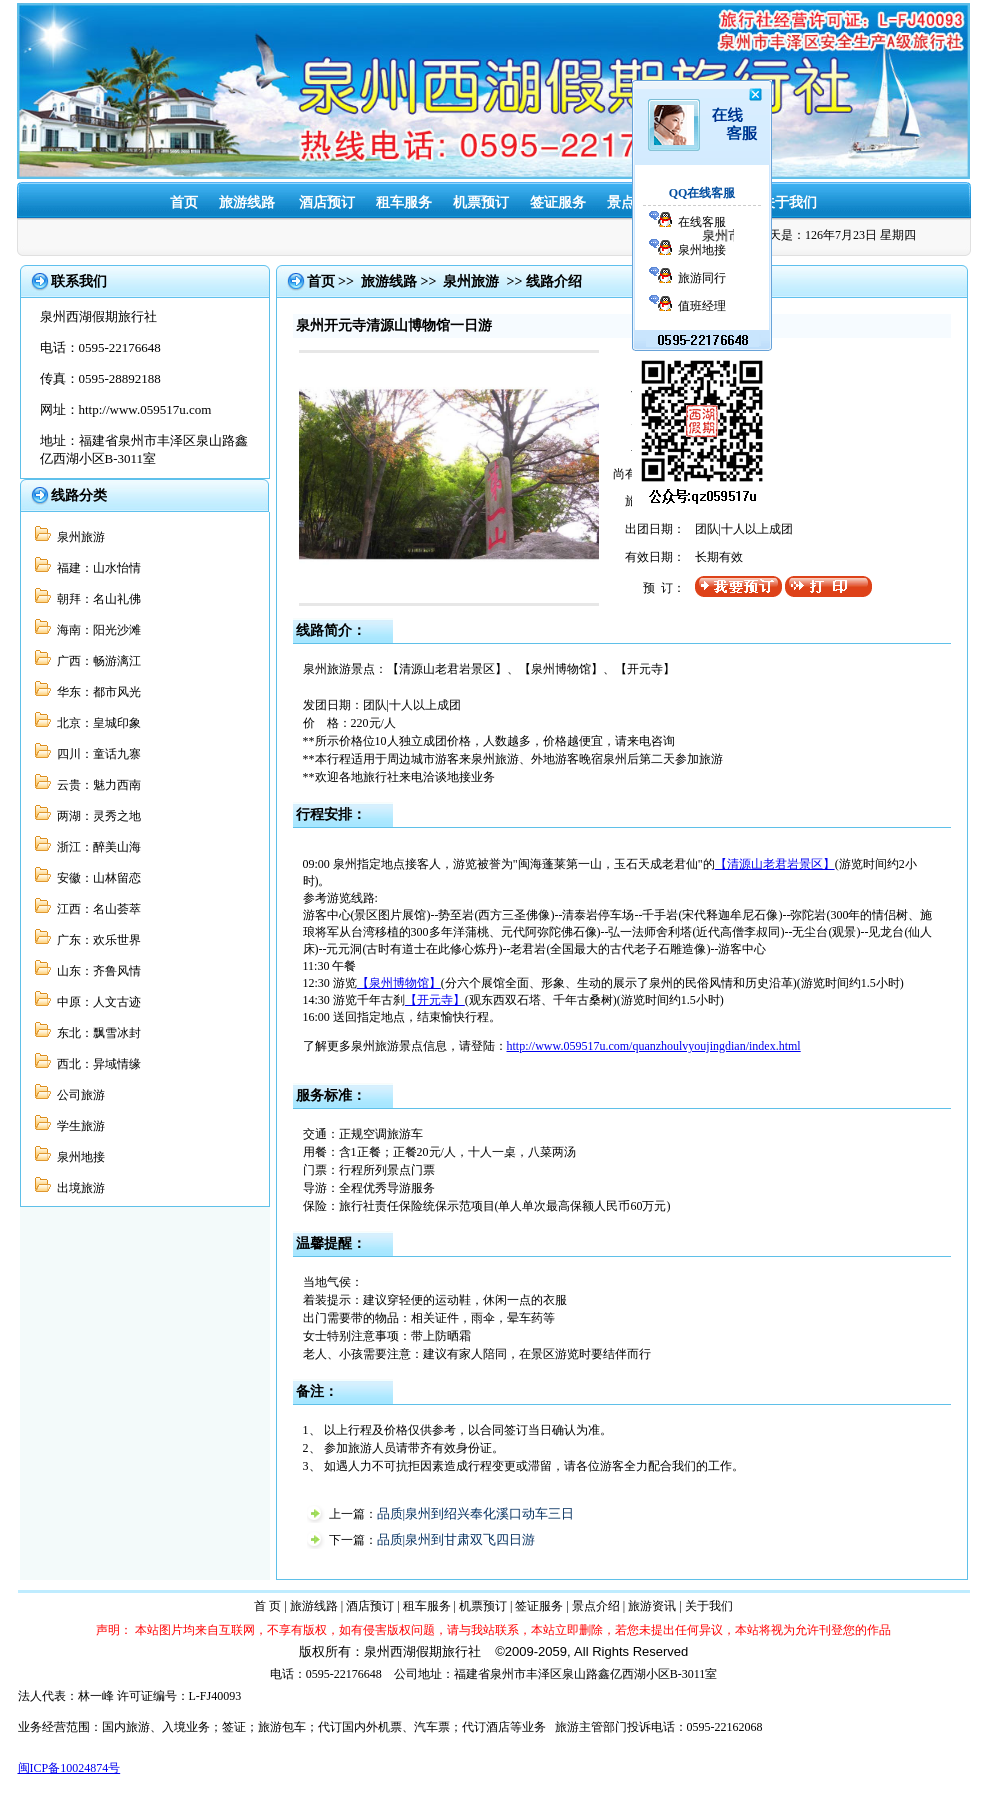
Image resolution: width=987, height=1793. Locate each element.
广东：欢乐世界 (96, 940)
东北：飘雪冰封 (96, 1033)
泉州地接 (78, 1157)
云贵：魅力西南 (96, 785)
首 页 (267, 1606)
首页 (184, 202)
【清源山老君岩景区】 (775, 864)
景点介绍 (596, 1606)
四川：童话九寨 (96, 754)
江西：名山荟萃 (96, 909)
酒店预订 (327, 202)
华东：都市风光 (96, 692)
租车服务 (404, 202)
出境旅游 (78, 1188)
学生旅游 (78, 1126)
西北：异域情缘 (96, 1064)
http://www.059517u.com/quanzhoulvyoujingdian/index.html (654, 1046)
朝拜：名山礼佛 (96, 599)
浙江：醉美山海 (96, 847)
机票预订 (481, 202)
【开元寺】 (435, 1000)
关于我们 (789, 202)
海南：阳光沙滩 (96, 630)
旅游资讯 (652, 1606)
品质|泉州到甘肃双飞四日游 (456, 1539)
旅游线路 (247, 202)
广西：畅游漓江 (96, 661)
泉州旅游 (78, 537)
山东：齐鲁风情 (96, 971)
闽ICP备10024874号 (69, 1768)
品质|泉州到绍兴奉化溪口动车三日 (476, 1513)
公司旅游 (78, 1095)
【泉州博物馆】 (399, 983)
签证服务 (558, 202)
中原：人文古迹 (96, 1002)
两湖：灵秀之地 (96, 816)
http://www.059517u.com (145, 409)
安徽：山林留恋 (96, 878)
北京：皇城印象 (96, 723)
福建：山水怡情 (96, 568)
